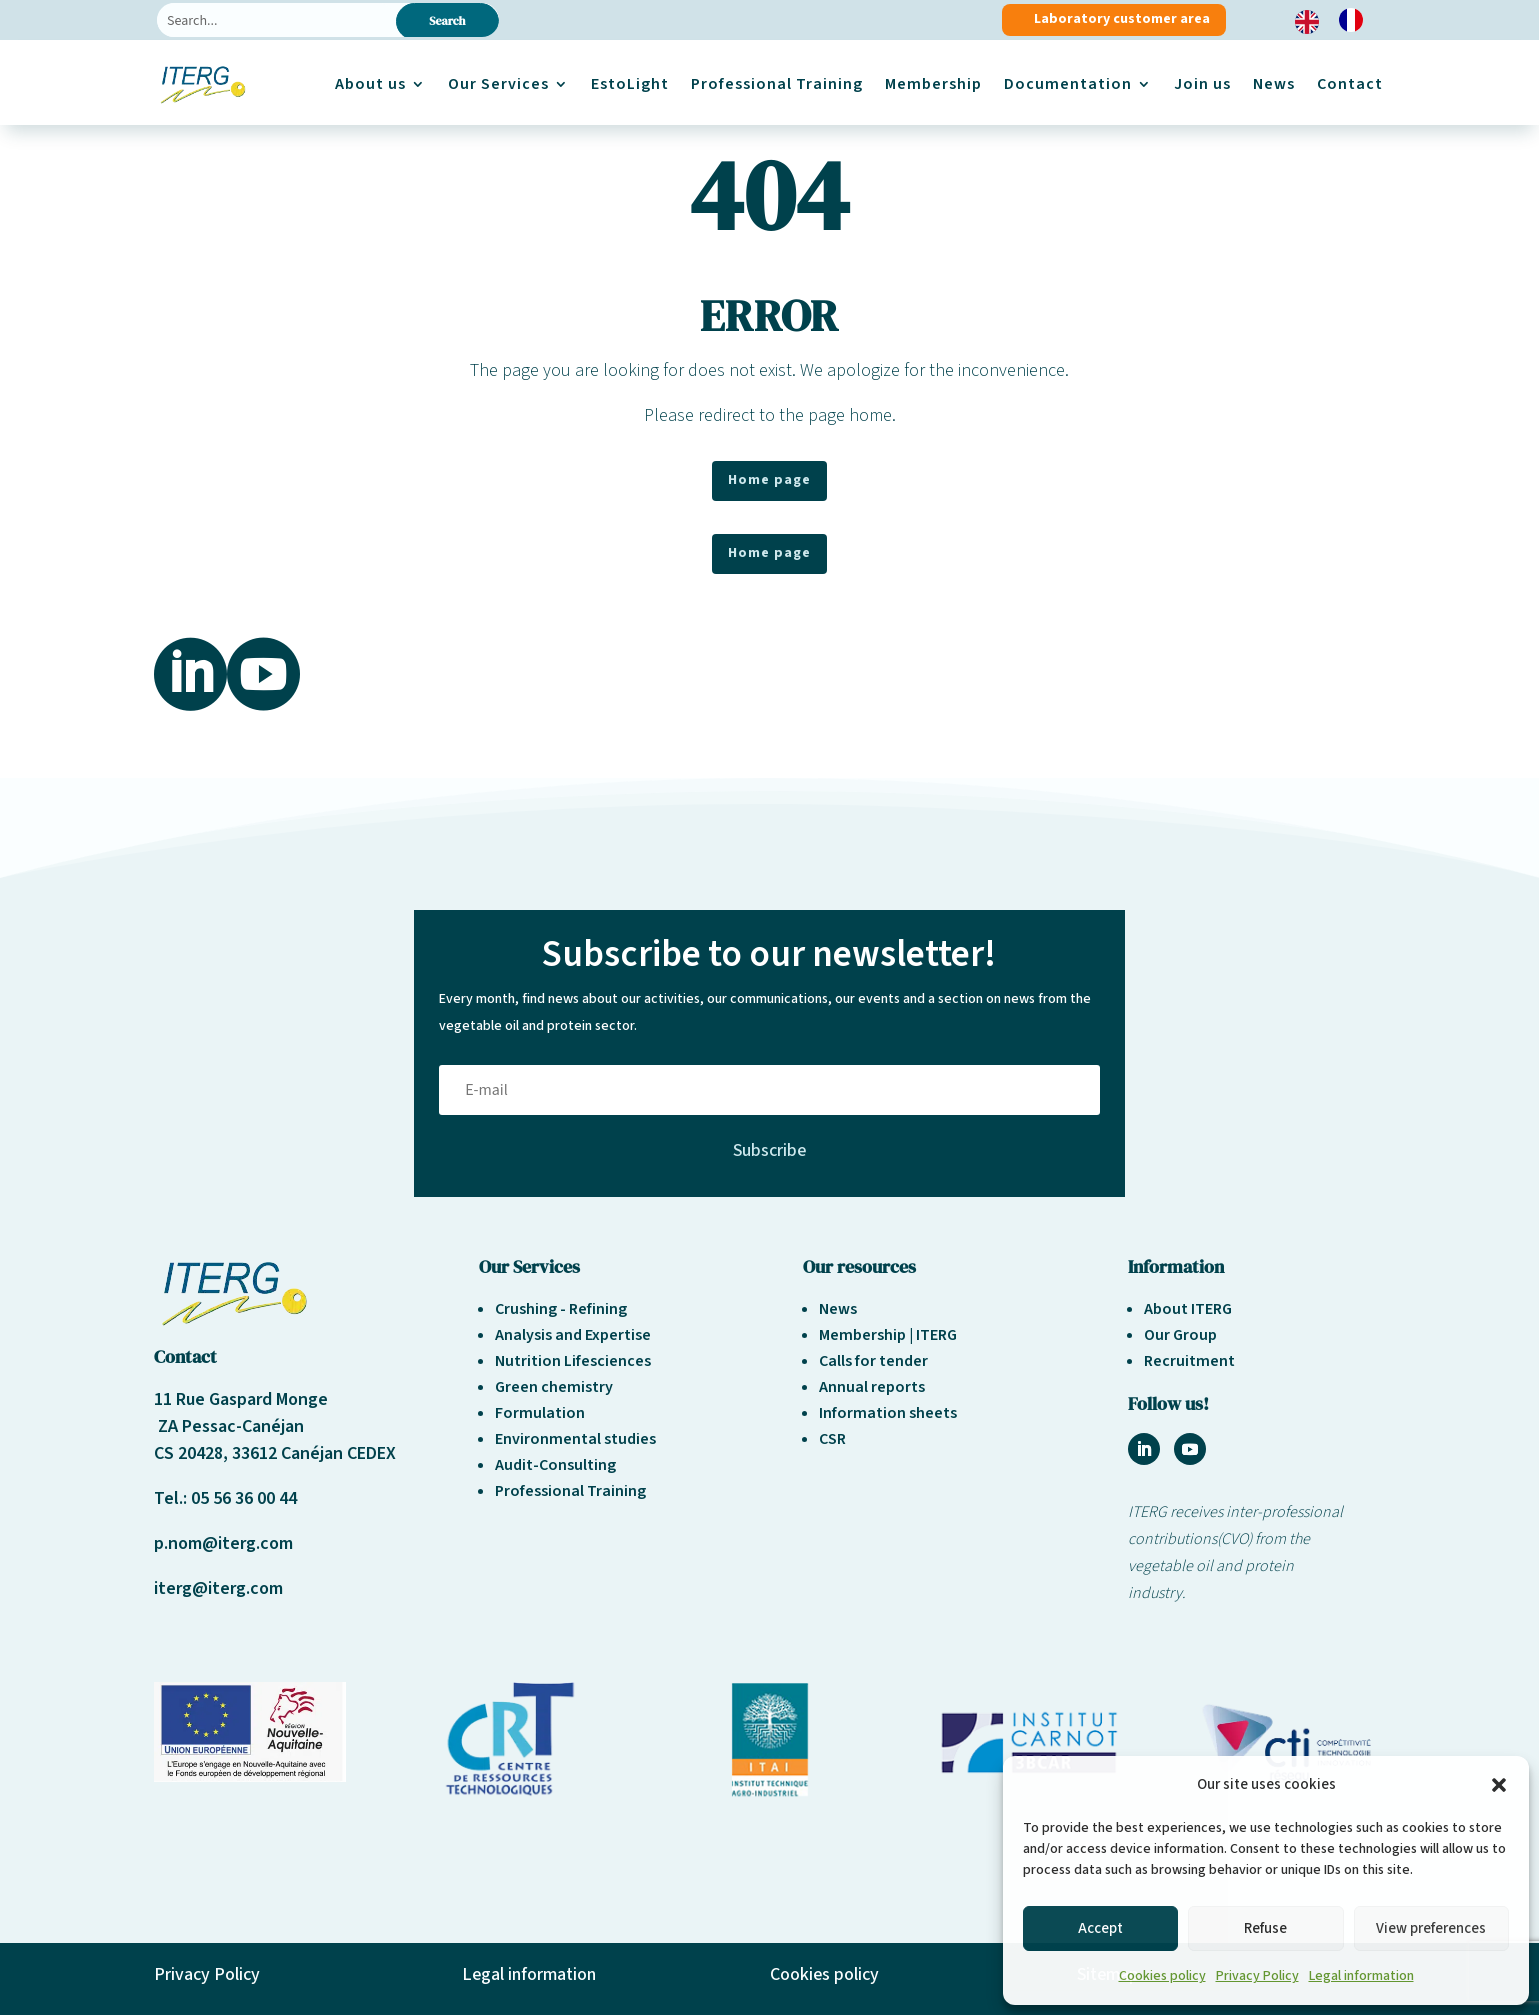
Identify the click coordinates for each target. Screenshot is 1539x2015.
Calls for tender (873, 1361)
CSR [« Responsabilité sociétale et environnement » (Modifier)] (832, 1439)
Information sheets (888, 1413)
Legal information (1361, 1976)
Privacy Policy (1257, 1976)
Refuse (1265, 1928)
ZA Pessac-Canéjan (229, 1426)
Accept (1100, 1928)
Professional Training (777, 84)
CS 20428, (193, 1453)
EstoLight (630, 84)
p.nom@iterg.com (223, 1543)
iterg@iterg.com (218, 1588)
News (1274, 84)
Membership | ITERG (888, 1335)
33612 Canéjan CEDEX (314, 1453)
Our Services (498, 84)
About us (370, 84)
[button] (1499, 1785)
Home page (769, 480)
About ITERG (1188, 1309)
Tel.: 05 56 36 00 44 (225, 1498)
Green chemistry (554, 1387)
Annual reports (872, 1387)
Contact (1350, 84)
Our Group (1180, 1335)
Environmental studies (575, 1439)
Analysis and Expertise (573, 1335)
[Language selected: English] (1339, 20)
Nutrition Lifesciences (573, 1361)
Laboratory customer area (1122, 19)
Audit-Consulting (555, 1465)
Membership (933, 84)
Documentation (1068, 84)
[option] (1356, 20)
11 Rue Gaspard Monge (241, 1399)
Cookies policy (1162, 1976)
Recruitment (1189, 1361)
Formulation (540, 1413)
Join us (1202, 84)
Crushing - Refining (561, 1309)
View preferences (1431, 1928)
